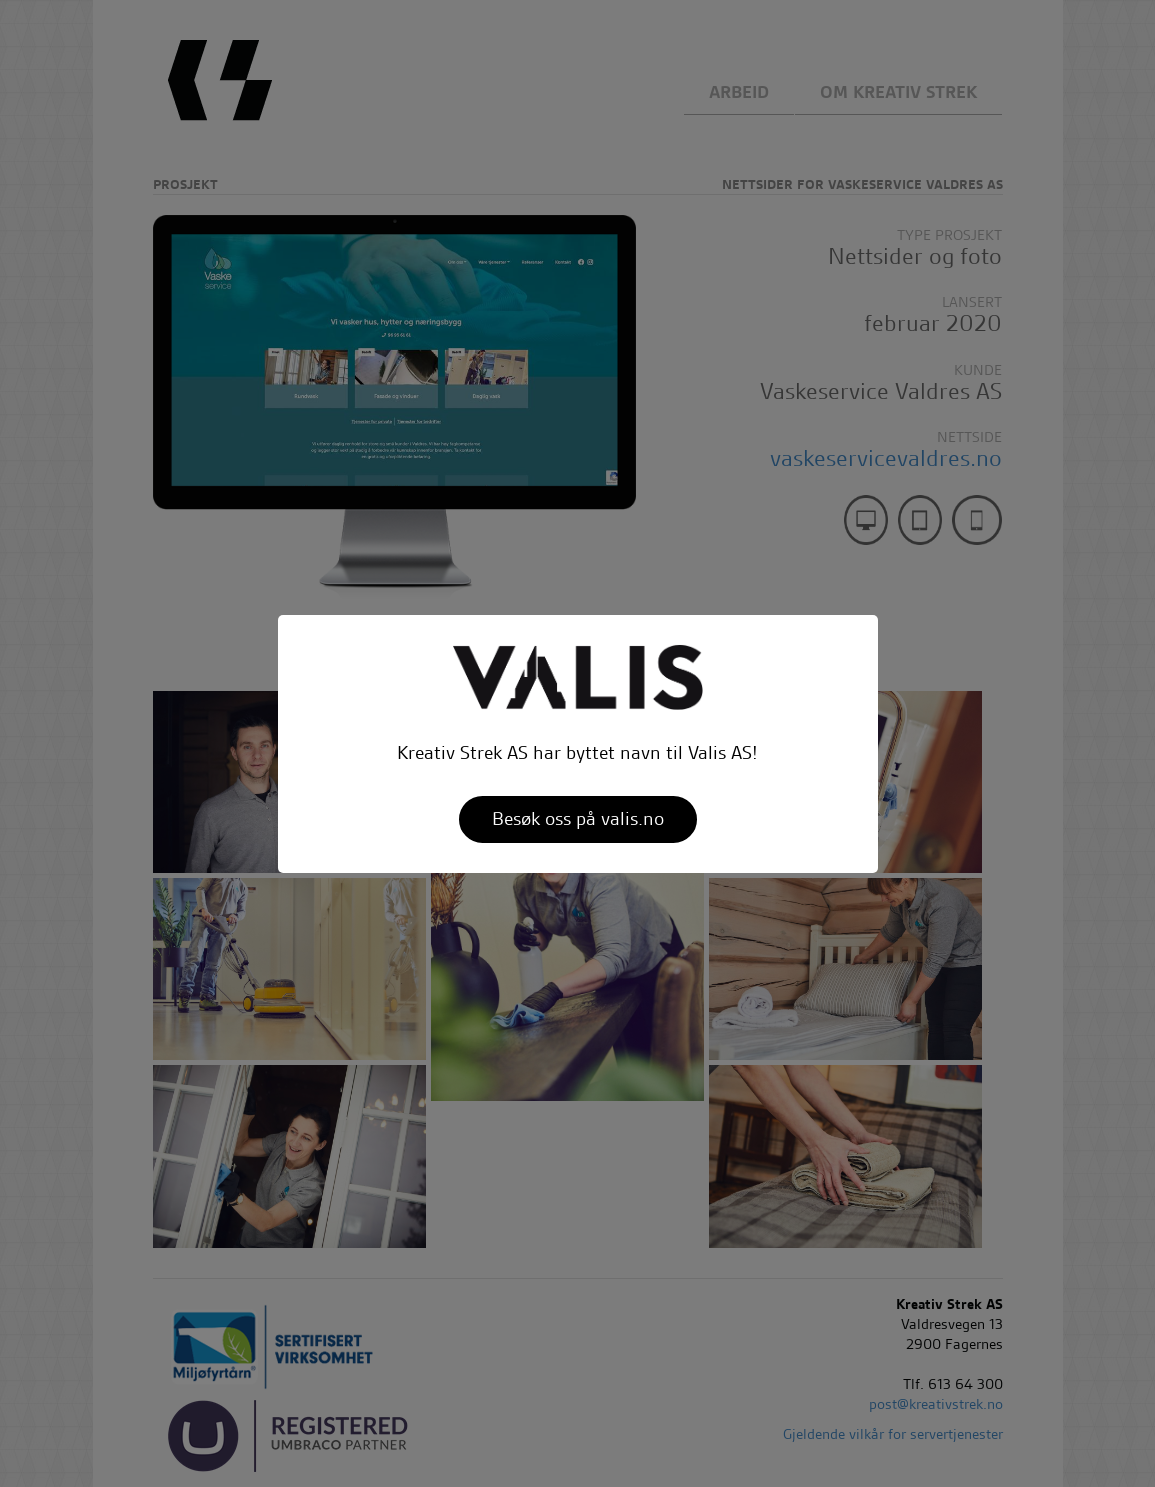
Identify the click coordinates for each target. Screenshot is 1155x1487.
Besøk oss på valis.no (578, 818)
